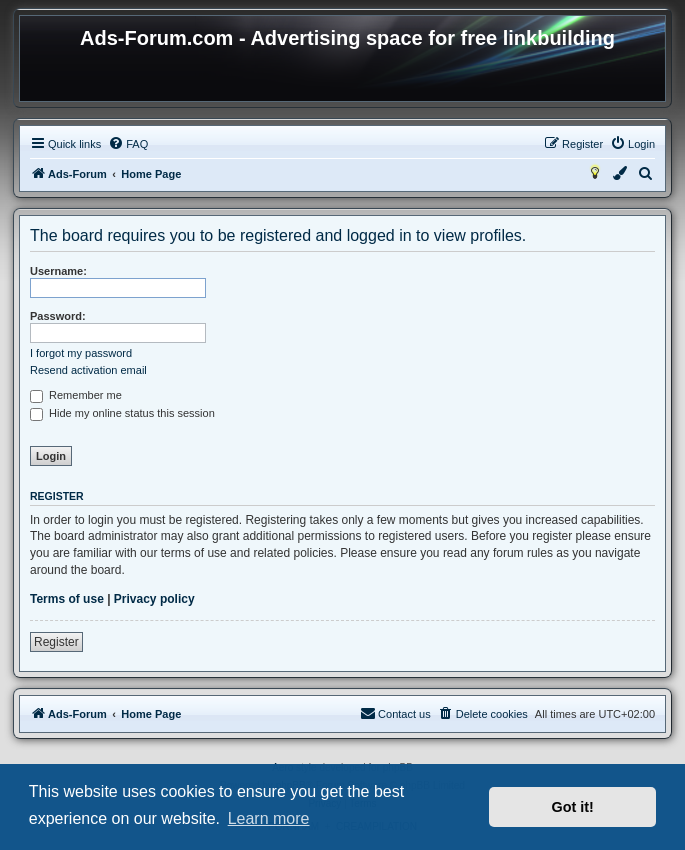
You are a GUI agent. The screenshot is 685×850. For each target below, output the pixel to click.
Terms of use (67, 599)
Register (56, 642)
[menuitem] (128, 144)
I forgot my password (81, 353)
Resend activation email (88, 370)
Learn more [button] (269, 818)
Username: (58, 271)
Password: (58, 316)
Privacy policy (154, 599)
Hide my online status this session (122, 413)
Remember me (76, 395)
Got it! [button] (573, 807)
